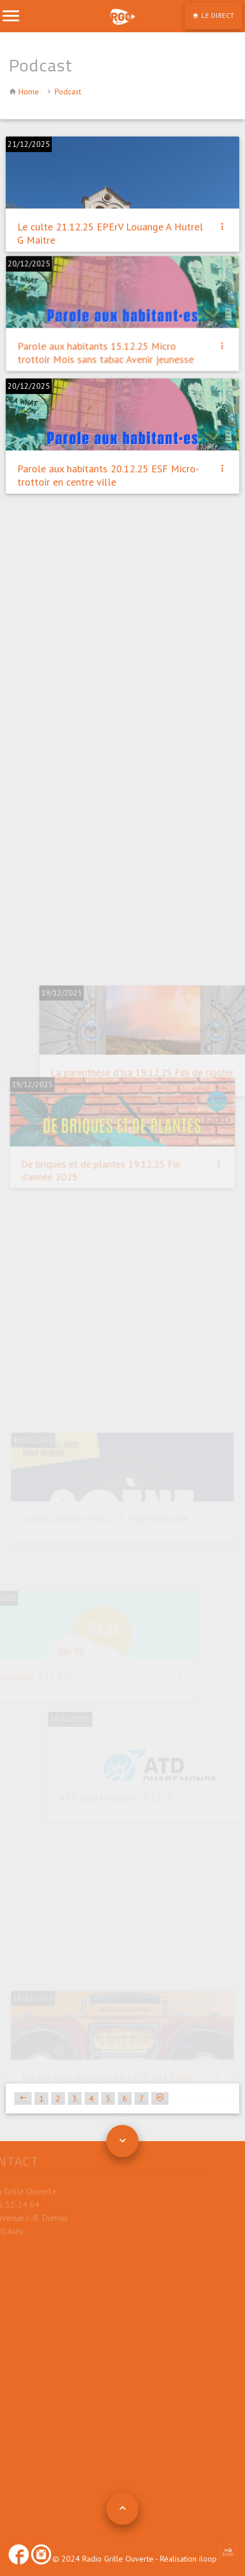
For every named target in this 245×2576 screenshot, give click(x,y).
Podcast (68, 91)
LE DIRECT (217, 15)
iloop (217, 2559)
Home (28, 91)
